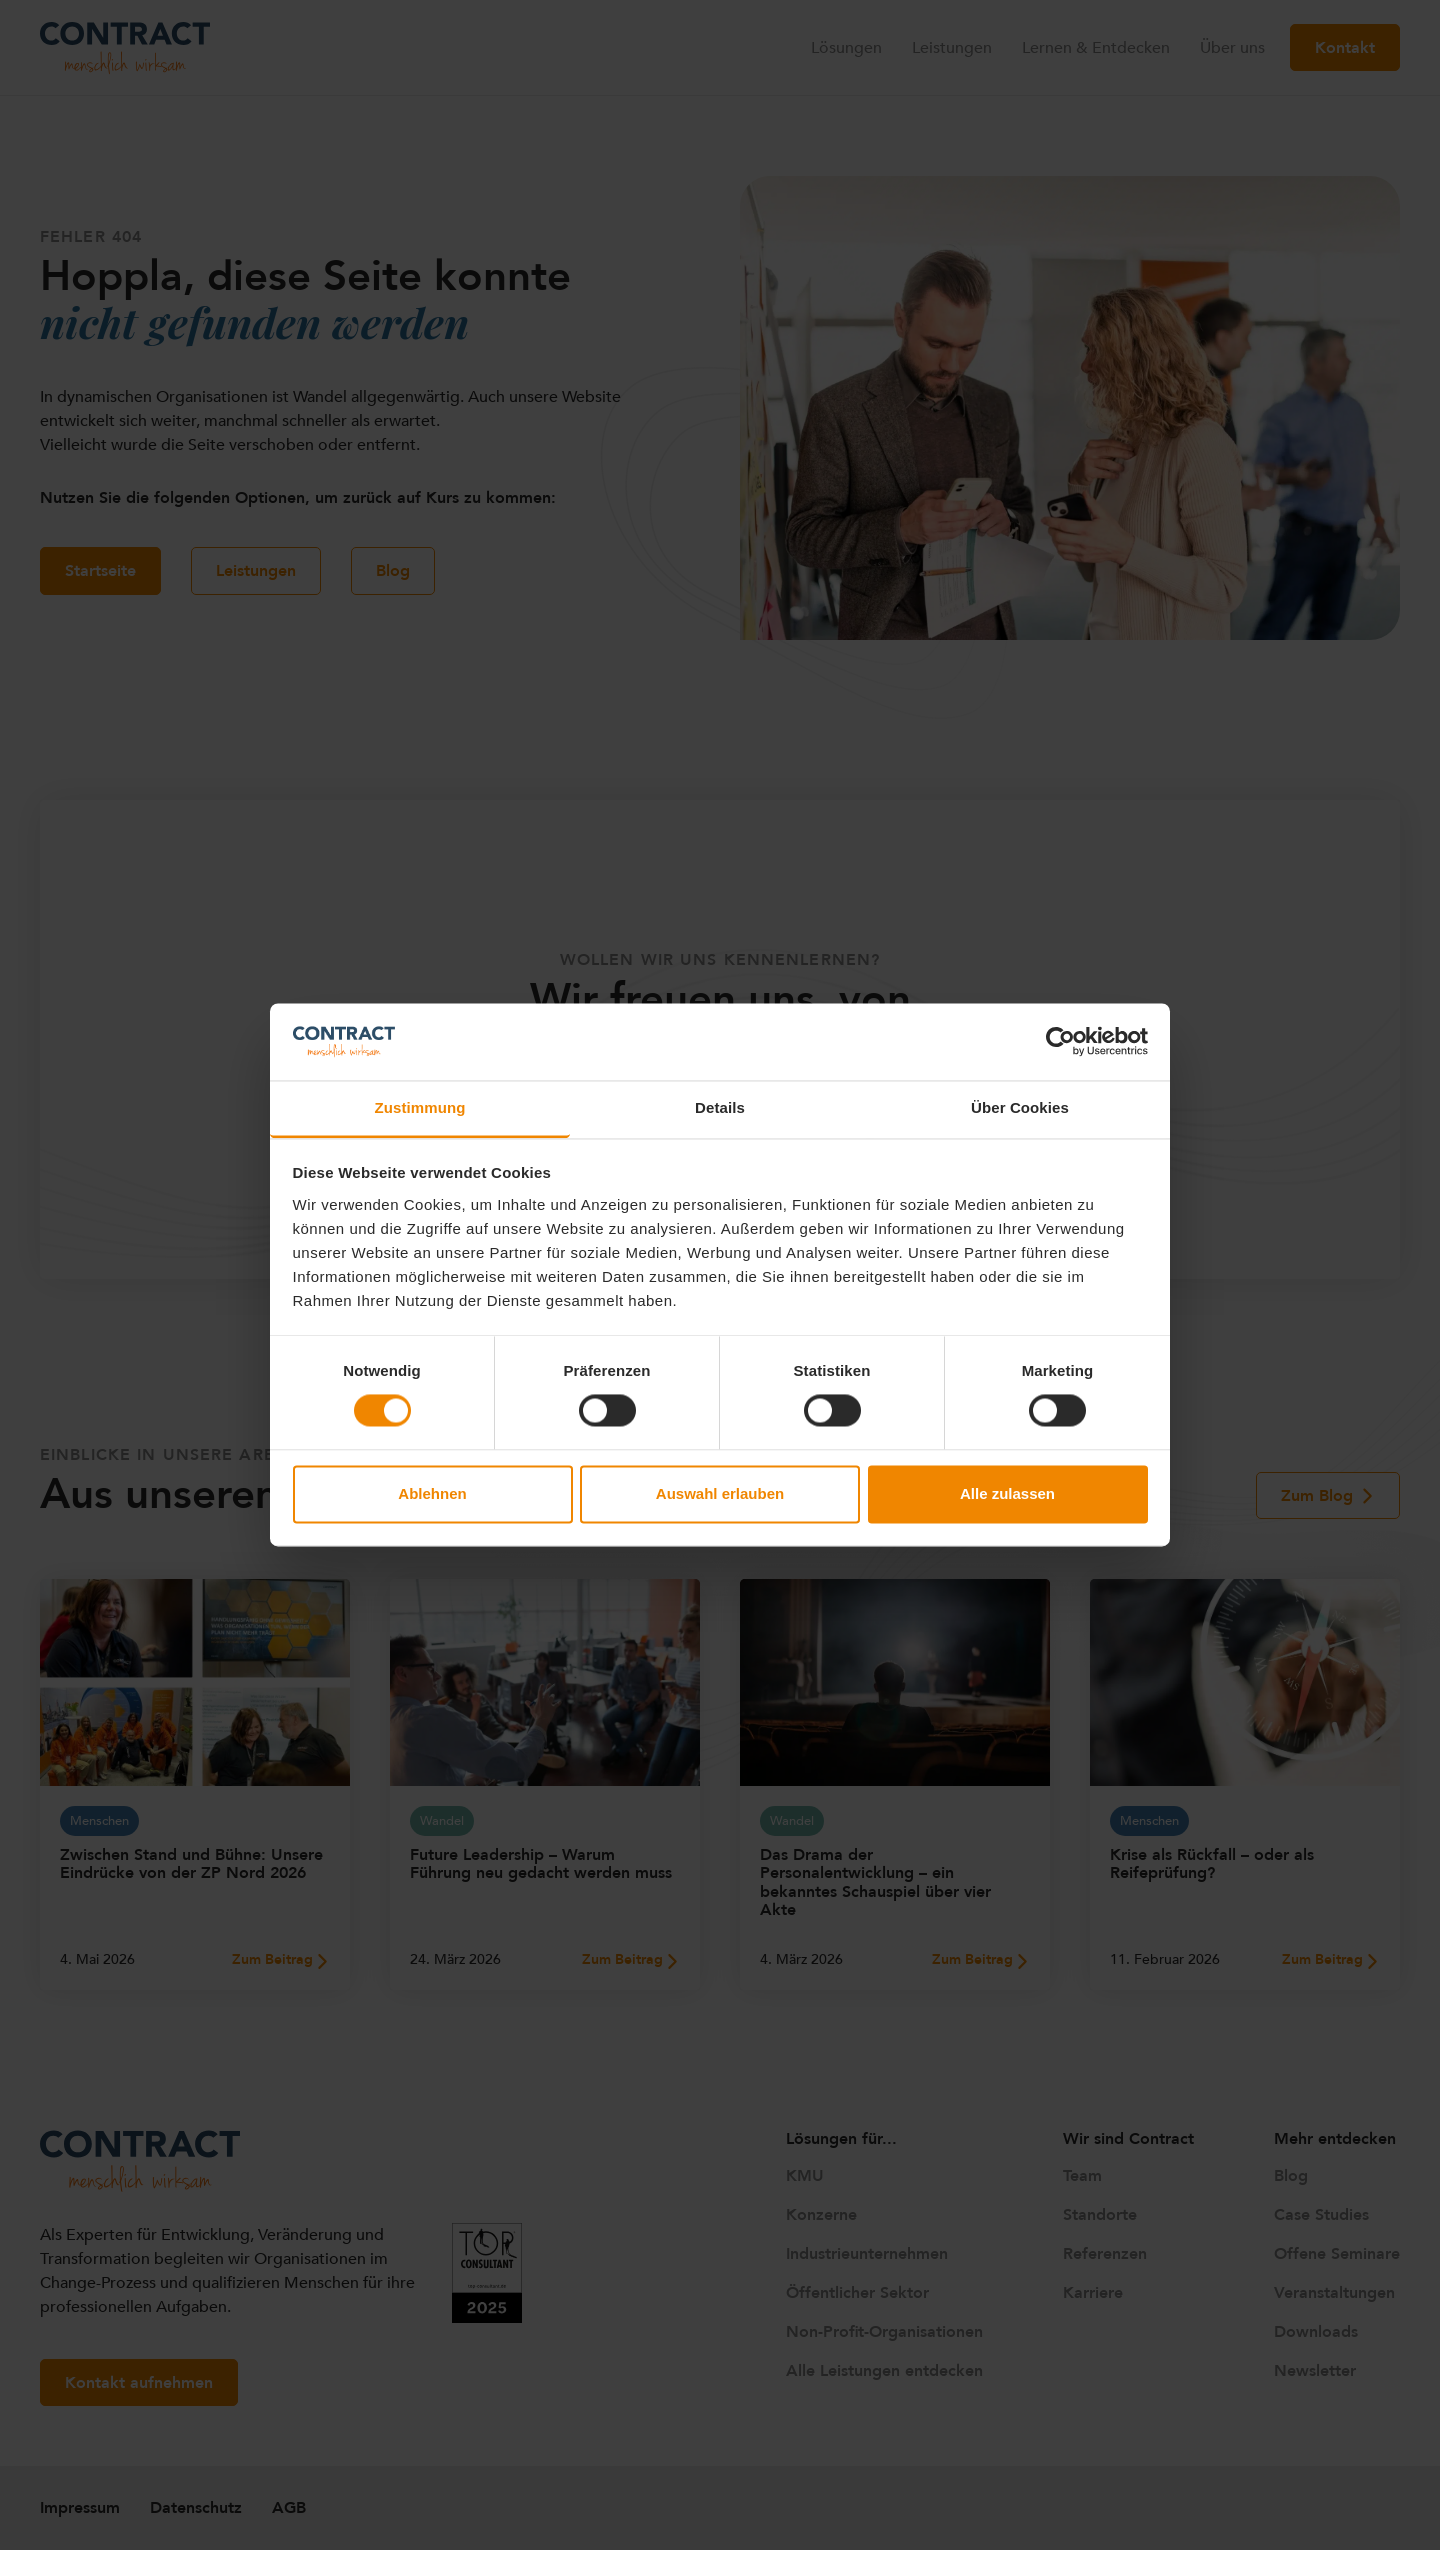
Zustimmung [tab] (420, 1107)
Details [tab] (720, 1107)
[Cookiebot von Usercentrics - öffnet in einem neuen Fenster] (1060, 1042)
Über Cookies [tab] (1020, 1107)
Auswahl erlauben (720, 1493)
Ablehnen (432, 1493)
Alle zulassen (1007, 1493)
